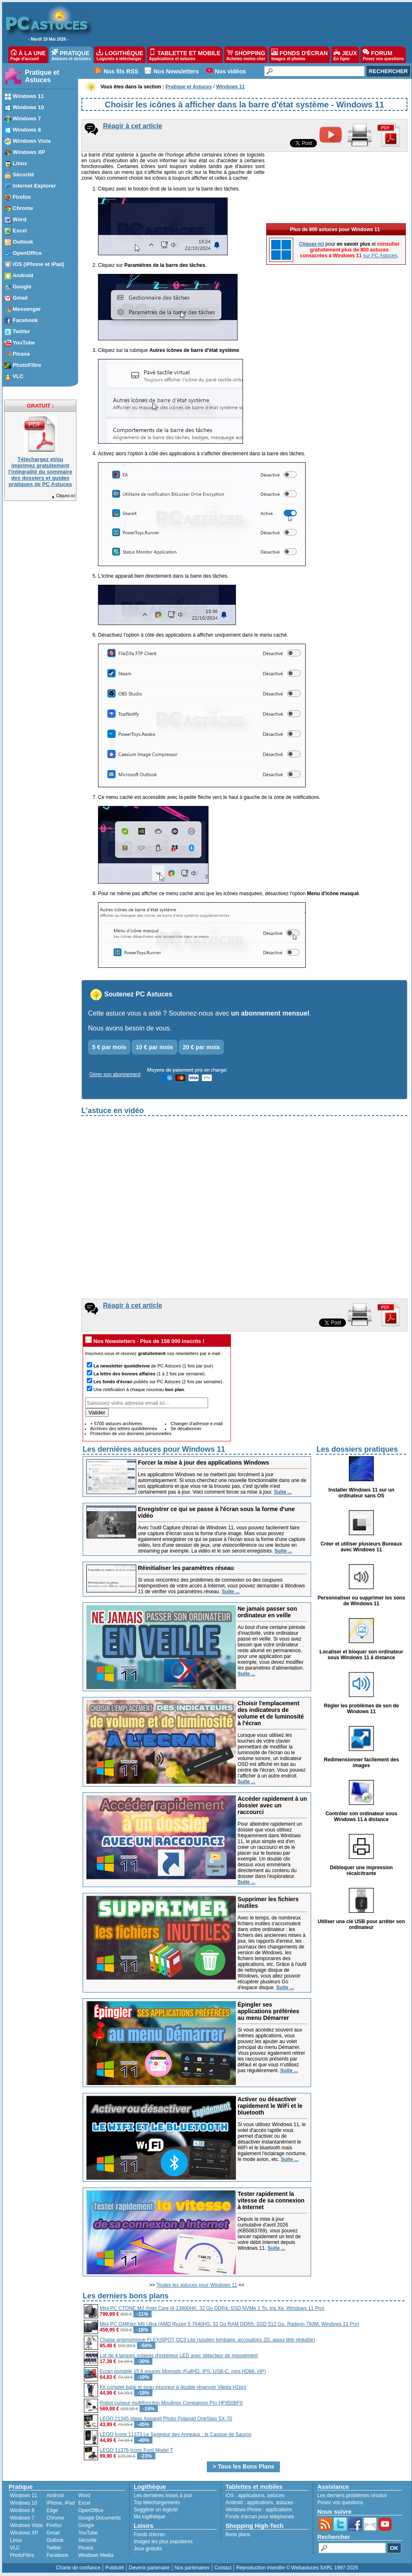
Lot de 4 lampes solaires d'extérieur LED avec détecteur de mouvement (179, 2356)
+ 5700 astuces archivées (116, 1423)
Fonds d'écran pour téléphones (260, 2517)
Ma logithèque (149, 2517)
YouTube (88, 2533)
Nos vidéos (230, 71)
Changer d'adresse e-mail (196, 1423)
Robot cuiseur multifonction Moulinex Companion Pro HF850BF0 (171, 2403)
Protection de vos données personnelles (131, 1433)
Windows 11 (23, 2495)
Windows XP (24, 2533)
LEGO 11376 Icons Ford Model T (136, 2450)
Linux (16, 2540)
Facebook (58, 2555)
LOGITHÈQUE (119, 55)
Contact (222, 2568)
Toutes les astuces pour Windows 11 (197, 2285)
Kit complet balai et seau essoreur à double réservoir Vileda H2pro (173, 2387)
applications (251, 2495)
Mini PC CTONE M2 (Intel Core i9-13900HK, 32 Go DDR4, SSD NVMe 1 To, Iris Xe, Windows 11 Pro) (212, 2308)
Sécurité (87, 2540)
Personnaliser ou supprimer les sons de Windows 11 (361, 1601)
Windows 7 (22, 2518)
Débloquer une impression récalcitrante (361, 1870)
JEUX (345, 55)
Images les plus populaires (163, 2541)
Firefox (54, 2525)
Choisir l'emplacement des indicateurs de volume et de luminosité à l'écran (271, 1713)
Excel (84, 2503)
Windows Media (95, 2555)
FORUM (383, 55)
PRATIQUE (71, 55)
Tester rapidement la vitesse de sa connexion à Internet (271, 2200)
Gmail (53, 2533)
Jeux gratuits (148, 2549)
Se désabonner (185, 1428)
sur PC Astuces (380, 256)
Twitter (54, 2548)
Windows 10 (23, 2503)
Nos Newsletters (176, 71)
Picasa (85, 2548)
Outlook (55, 2540)
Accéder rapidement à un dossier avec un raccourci (272, 1805)
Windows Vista (26, 2525)
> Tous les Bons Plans (243, 2466)
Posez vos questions (340, 2502)
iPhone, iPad (61, 2503)
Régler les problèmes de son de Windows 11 (361, 1708)
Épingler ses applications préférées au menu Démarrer (268, 2011)
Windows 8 (22, 2510)
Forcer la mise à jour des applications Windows (203, 1462)
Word (84, 2495)
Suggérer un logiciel (156, 2510)
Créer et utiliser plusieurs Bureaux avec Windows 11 (361, 1547)
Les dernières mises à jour (163, 2495)
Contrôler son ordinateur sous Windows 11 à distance (361, 1816)
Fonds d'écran (149, 2534)
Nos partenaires (192, 2568)
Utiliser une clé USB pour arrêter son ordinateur (361, 1924)
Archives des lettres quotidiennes (123, 1428)
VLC (15, 2548)
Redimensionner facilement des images (361, 1762)
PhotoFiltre (22, 2555)
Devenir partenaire (149, 2568)
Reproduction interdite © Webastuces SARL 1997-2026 (297, 2568)
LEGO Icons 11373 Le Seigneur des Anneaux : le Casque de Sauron (176, 2434)
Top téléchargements (157, 2502)
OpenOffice (90, 2510)
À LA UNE (28, 55)
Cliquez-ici (63, 495)
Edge (52, 2510)
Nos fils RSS (121, 71)
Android (55, 2495)
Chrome (55, 2518)
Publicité (114, 2568)
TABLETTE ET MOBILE (185, 55)
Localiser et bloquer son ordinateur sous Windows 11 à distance (361, 1654)
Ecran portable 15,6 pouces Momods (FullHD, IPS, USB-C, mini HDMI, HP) (183, 2371)
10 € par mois (154, 1047)
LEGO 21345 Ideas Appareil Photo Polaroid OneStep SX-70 (166, 2419)
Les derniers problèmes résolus (352, 2495)
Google (86, 2525)
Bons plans (238, 2534)
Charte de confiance (78, 2568)
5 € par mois (109, 1047)
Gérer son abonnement (114, 1074)
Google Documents (99, 2518)
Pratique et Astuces (42, 76)
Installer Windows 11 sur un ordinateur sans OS (362, 1493)
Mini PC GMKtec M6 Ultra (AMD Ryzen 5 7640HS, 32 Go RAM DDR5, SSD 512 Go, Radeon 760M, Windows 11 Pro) (229, 2324)
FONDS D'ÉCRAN (299, 55)
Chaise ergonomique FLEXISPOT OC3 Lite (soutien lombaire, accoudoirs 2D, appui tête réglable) (207, 2340)
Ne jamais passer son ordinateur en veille (267, 1612)
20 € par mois (201, 1047)
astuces (275, 2495)
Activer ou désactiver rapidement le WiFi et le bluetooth (270, 2106)
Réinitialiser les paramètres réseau (186, 1568)
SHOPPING (245, 55)
